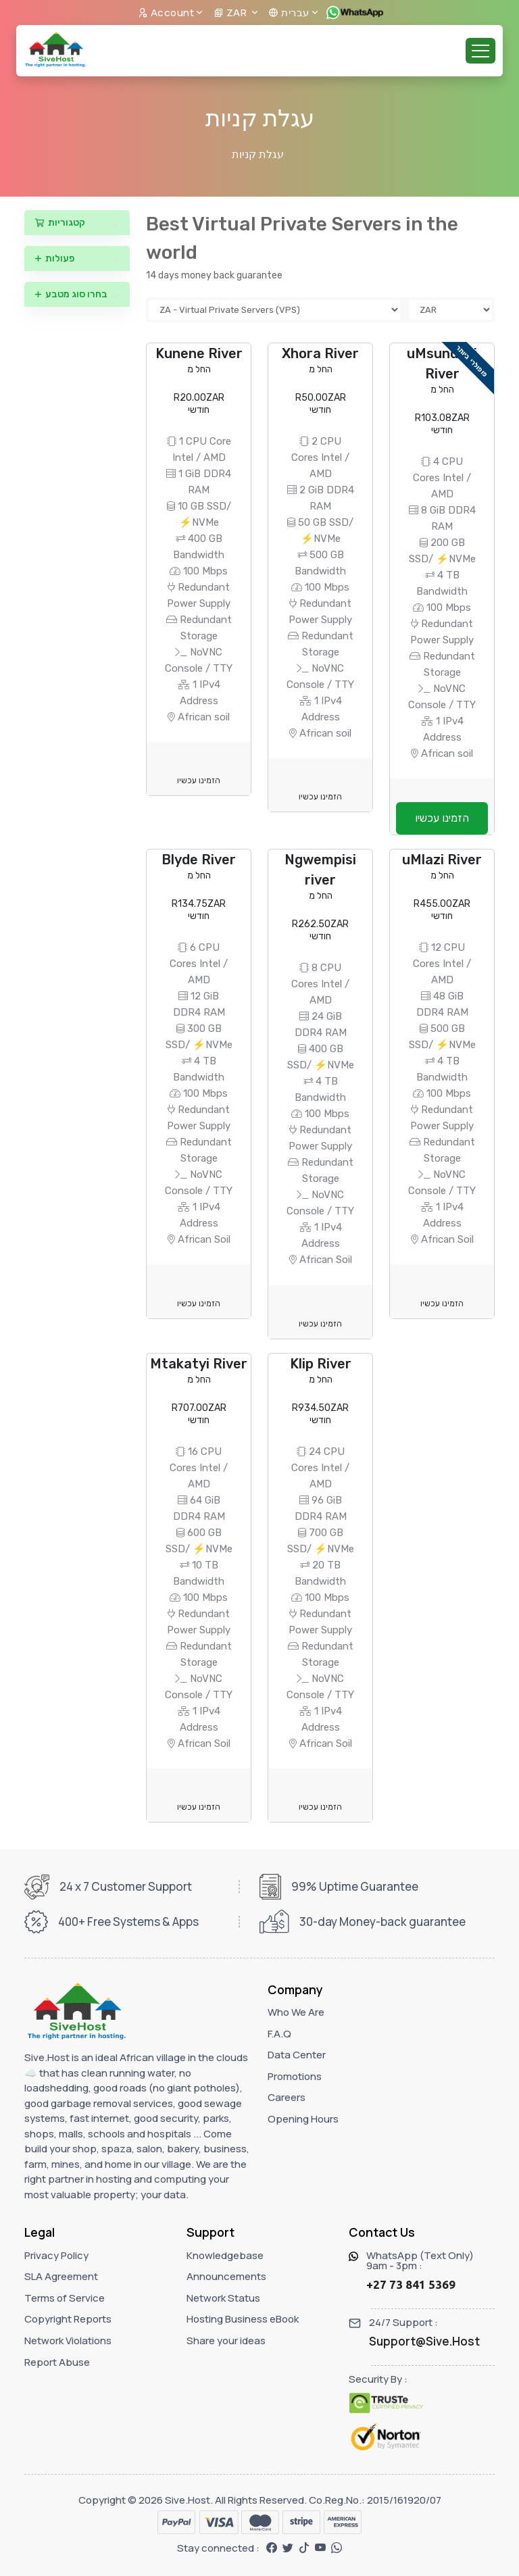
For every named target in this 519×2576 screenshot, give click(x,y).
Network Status (223, 2298)
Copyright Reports (68, 2319)
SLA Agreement (61, 2276)
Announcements (226, 2276)
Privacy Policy (56, 2255)
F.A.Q (279, 2034)
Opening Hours (303, 2119)
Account (166, 12)
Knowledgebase (225, 2255)
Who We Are (296, 2012)
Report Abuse (57, 2362)
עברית (289, 12)
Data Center (297, 2055)
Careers (286, 2097)
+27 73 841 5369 (410, 2284)
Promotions (295, 2076)
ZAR (231, 12)
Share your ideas (226, 2340)
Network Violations (68, 2340)
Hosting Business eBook (243, 2319)
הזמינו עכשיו (198, 780)
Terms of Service (64, 2298)
